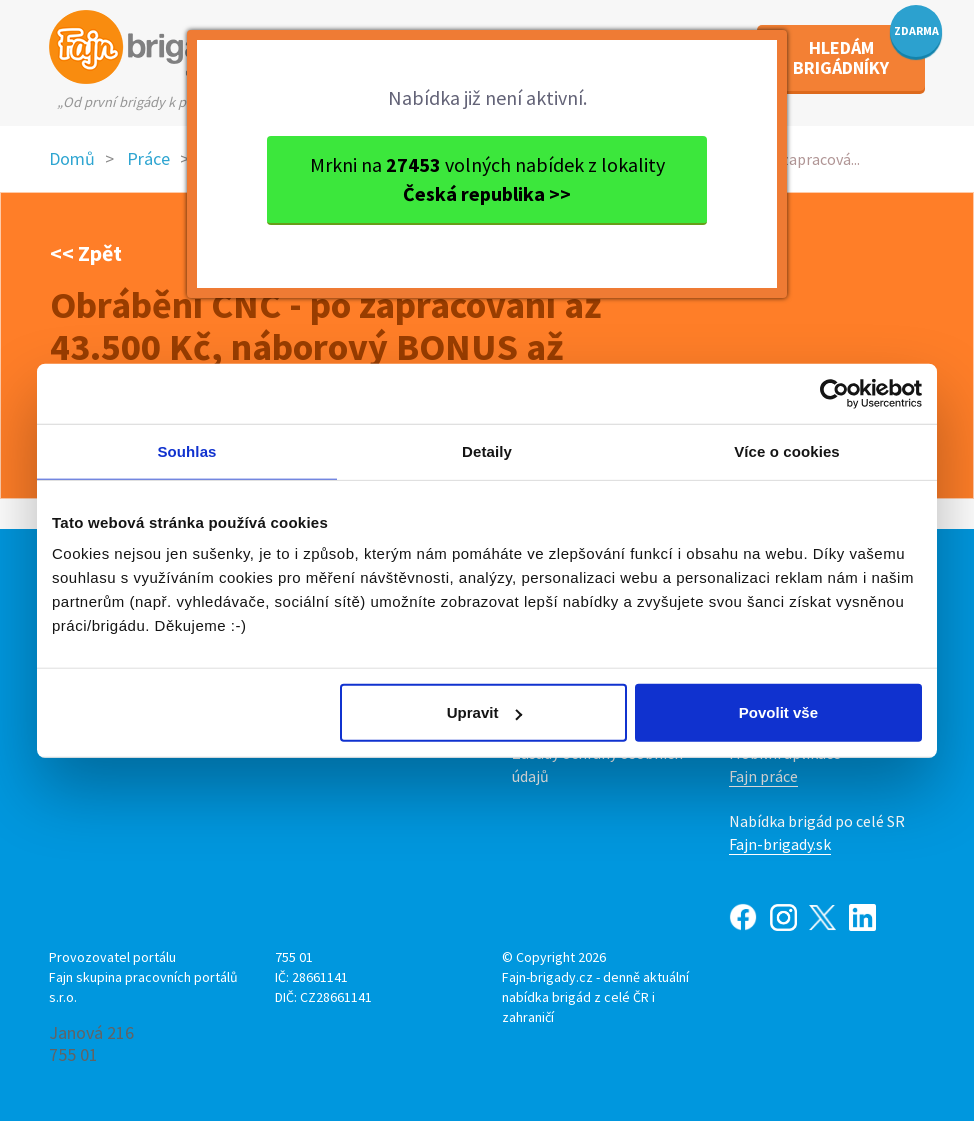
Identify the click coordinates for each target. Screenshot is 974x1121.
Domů (72, 158)
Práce (148, 158)
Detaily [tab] (487, 450)
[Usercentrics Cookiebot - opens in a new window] (834, 393)
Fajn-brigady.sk (780, 844)
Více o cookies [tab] (787, 450)
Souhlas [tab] (186, 450)
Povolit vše (778, 712)
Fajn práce (763, 776)
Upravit (485, 712)
